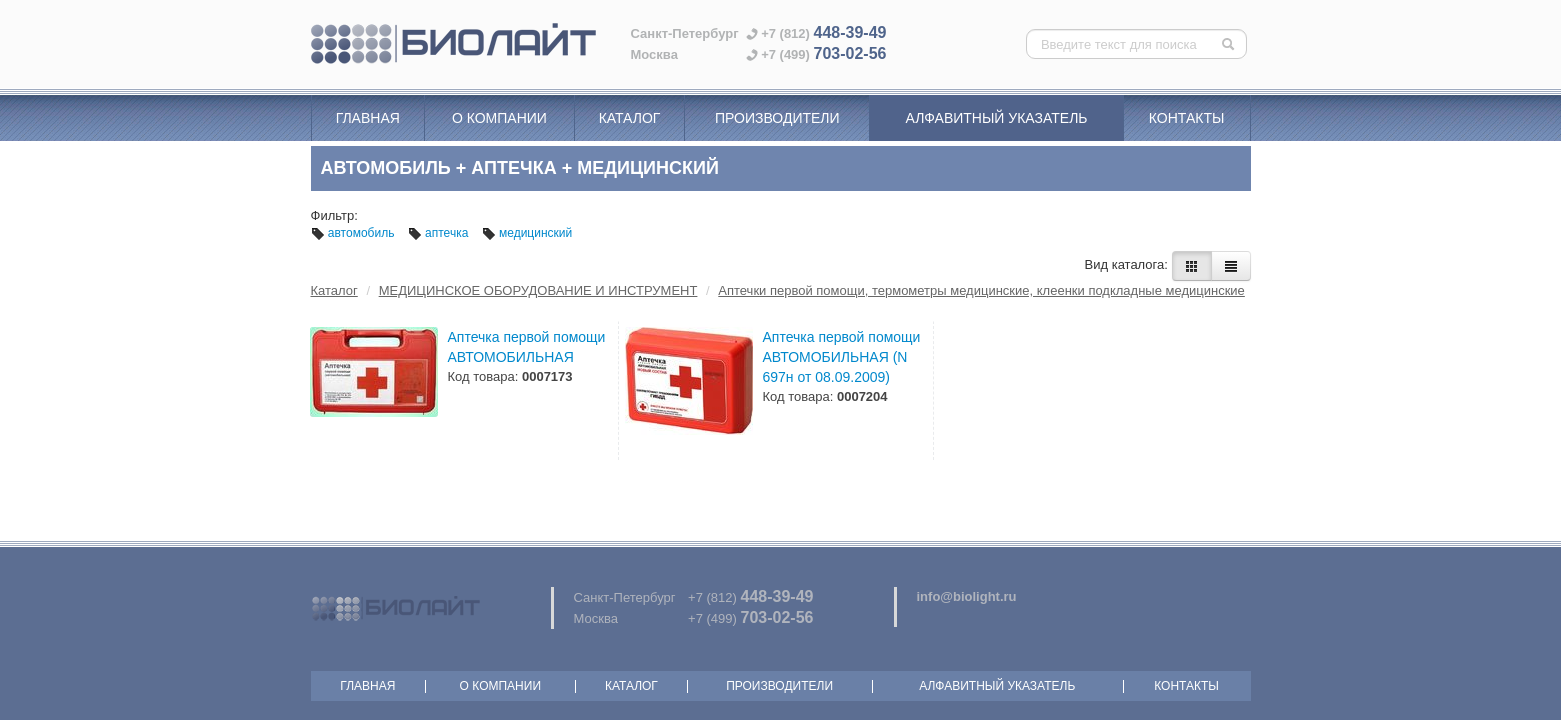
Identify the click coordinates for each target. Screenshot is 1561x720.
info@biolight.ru (967, 596)
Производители (777, 118)
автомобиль (354, 233)
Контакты (1187, 118)
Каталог (630, 118)
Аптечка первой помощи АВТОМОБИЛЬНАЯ (527, 347)
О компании (499, 118)
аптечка (440, 233)
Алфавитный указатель (997, 118)
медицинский (527, 233)
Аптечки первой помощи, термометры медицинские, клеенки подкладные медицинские (981, 290)
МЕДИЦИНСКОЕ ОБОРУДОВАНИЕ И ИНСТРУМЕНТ (538, 290)
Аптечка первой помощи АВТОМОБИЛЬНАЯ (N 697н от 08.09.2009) (842, 357)
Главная (368, 118)
